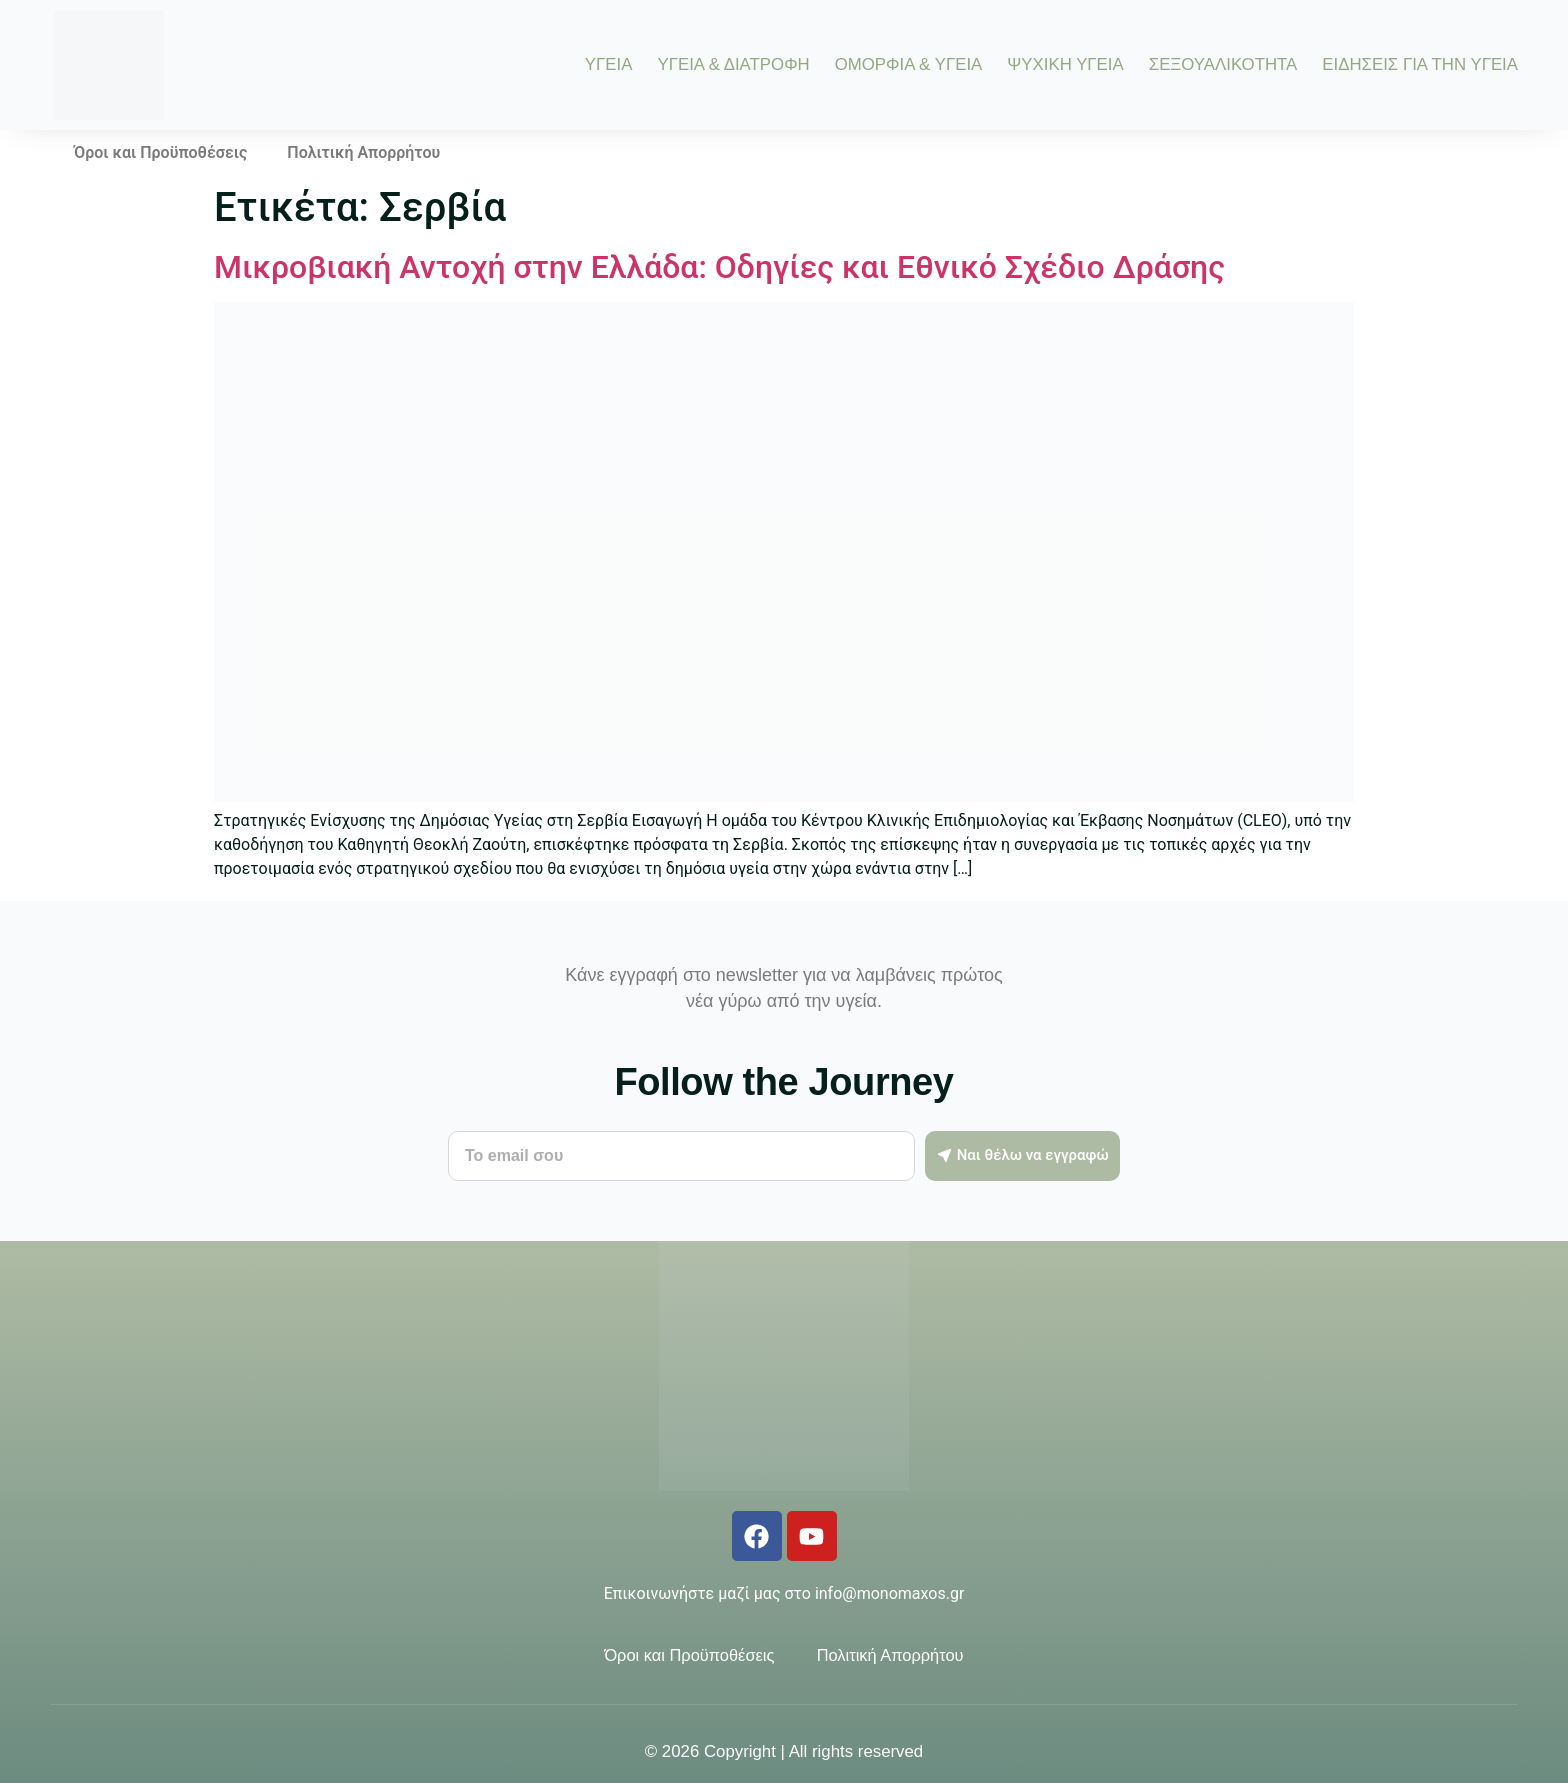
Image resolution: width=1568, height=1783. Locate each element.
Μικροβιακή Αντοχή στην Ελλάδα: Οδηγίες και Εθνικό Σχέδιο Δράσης (719, 267)
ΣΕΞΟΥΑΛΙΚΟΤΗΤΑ (1223, 65)
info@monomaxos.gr (889, 1593)
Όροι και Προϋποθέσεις (160, 152)
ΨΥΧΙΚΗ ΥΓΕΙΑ (1065, 65)
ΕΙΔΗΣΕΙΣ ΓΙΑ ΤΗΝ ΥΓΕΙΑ (1420, 65)
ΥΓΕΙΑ (609, 65)
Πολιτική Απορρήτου (363, 152)
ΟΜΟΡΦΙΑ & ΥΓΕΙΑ (909, 65)
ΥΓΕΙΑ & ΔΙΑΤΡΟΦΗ (733, 65)
